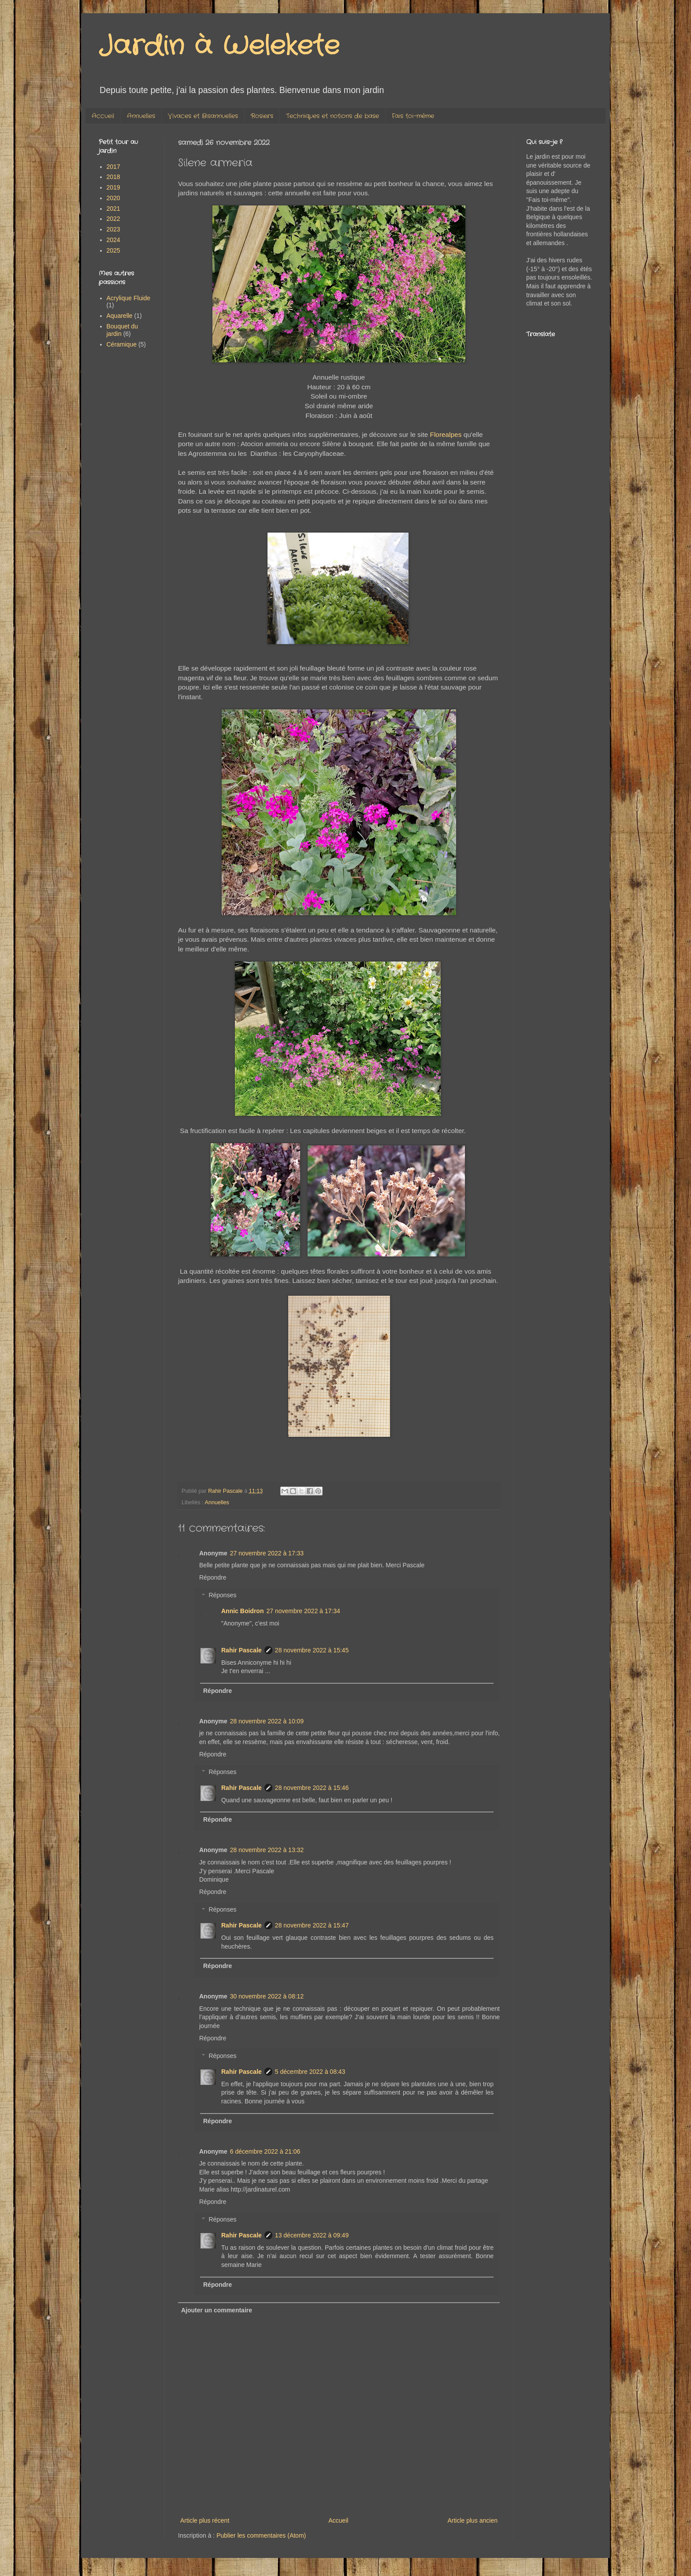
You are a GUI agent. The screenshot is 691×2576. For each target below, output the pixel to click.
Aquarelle (120, 315)
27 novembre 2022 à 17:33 (267, 1553)
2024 (113, 239)
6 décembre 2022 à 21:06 (265, 2151)
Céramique (122, 344)
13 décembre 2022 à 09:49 (312, 2235)
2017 (113, 166)
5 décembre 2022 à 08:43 (310, 2071)
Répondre (213, 1577)
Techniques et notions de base (332, 116)
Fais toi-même (413, 116)
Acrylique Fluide (129, 298)
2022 (113, 218)
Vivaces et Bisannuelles (203, 116)
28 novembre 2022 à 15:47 (312, 1925)
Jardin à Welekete (219, 46)
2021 (113, 208)
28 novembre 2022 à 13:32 (267, 1849)
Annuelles (141, 116)
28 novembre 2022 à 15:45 (312, 1650)
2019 (113, 187)
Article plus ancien (472, 2520)
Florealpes (447, 434)
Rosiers (262, 116)
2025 (113, 250)
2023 (113, 229)
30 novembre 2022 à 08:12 (267, 1996)
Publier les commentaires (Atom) (261, 2535)
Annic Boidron (242, 1610)
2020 (113, 197)
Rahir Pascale (241, 1650)
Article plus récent (204, 2520)
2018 (113, 176)
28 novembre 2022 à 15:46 (312, 1787)
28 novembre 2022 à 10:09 (267, 1721)
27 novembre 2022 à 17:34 (303, 1610)
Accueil (103, 116)
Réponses (222, 1595)
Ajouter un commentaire (216, 2310)
